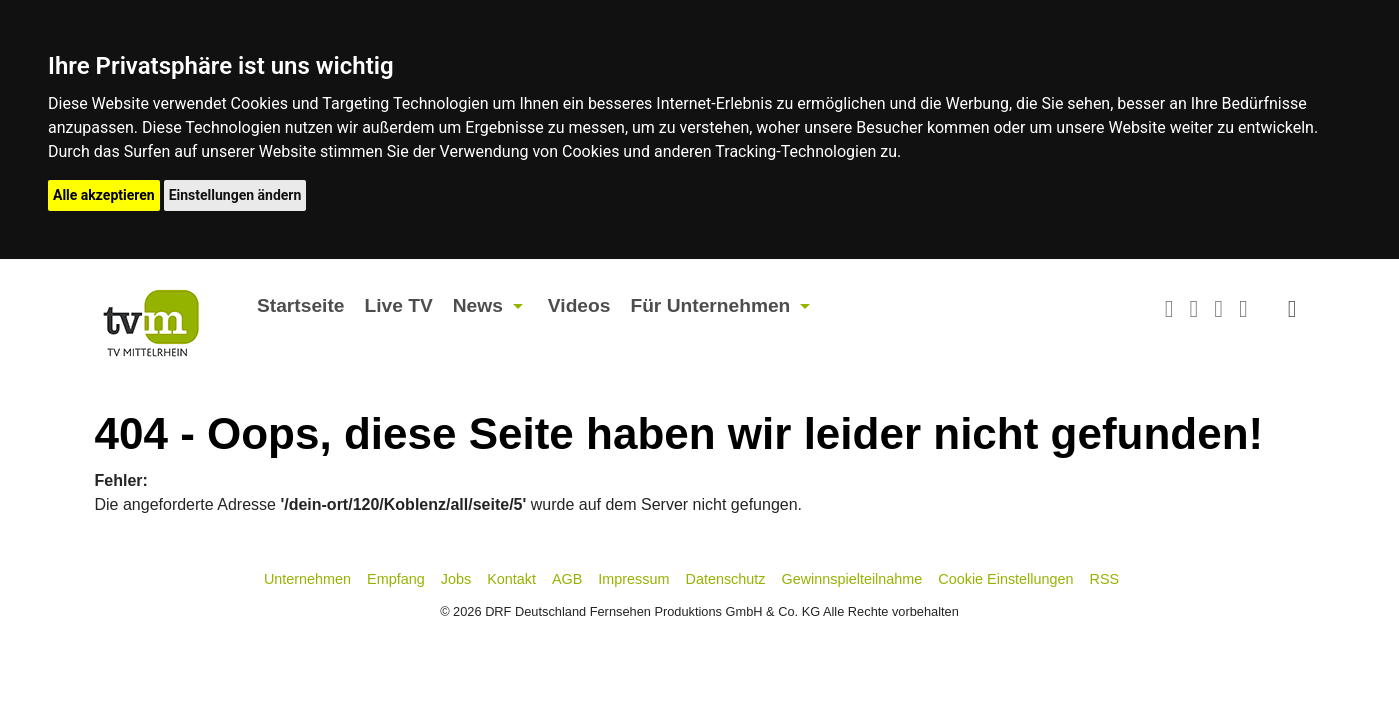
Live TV (398, 305)
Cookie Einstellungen (1005, 579)
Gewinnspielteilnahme (852, 579)
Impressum (633, 579)
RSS (1105, 579)
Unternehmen (307, 579)
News (478, 305)
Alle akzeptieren (104, 195)
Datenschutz (726, 579)
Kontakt (511, 579)
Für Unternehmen (710, 305)
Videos (579, 305)
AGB (567, 579)
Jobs (456, 579)
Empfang (396, 579)
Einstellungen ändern (235, 195)
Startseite (300, 305)
